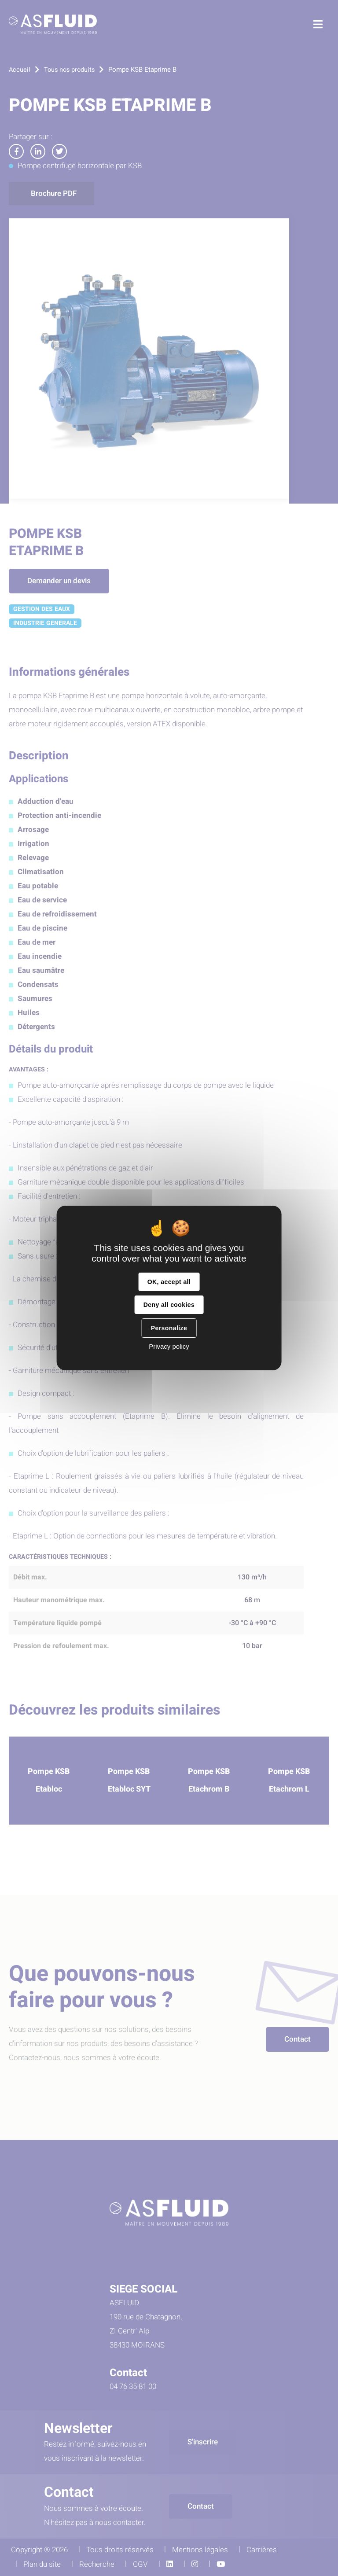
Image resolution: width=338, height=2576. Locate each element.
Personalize (169, 1328)
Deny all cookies (169, 1304)
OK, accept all (169, 1281)
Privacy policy (169, 1346)
